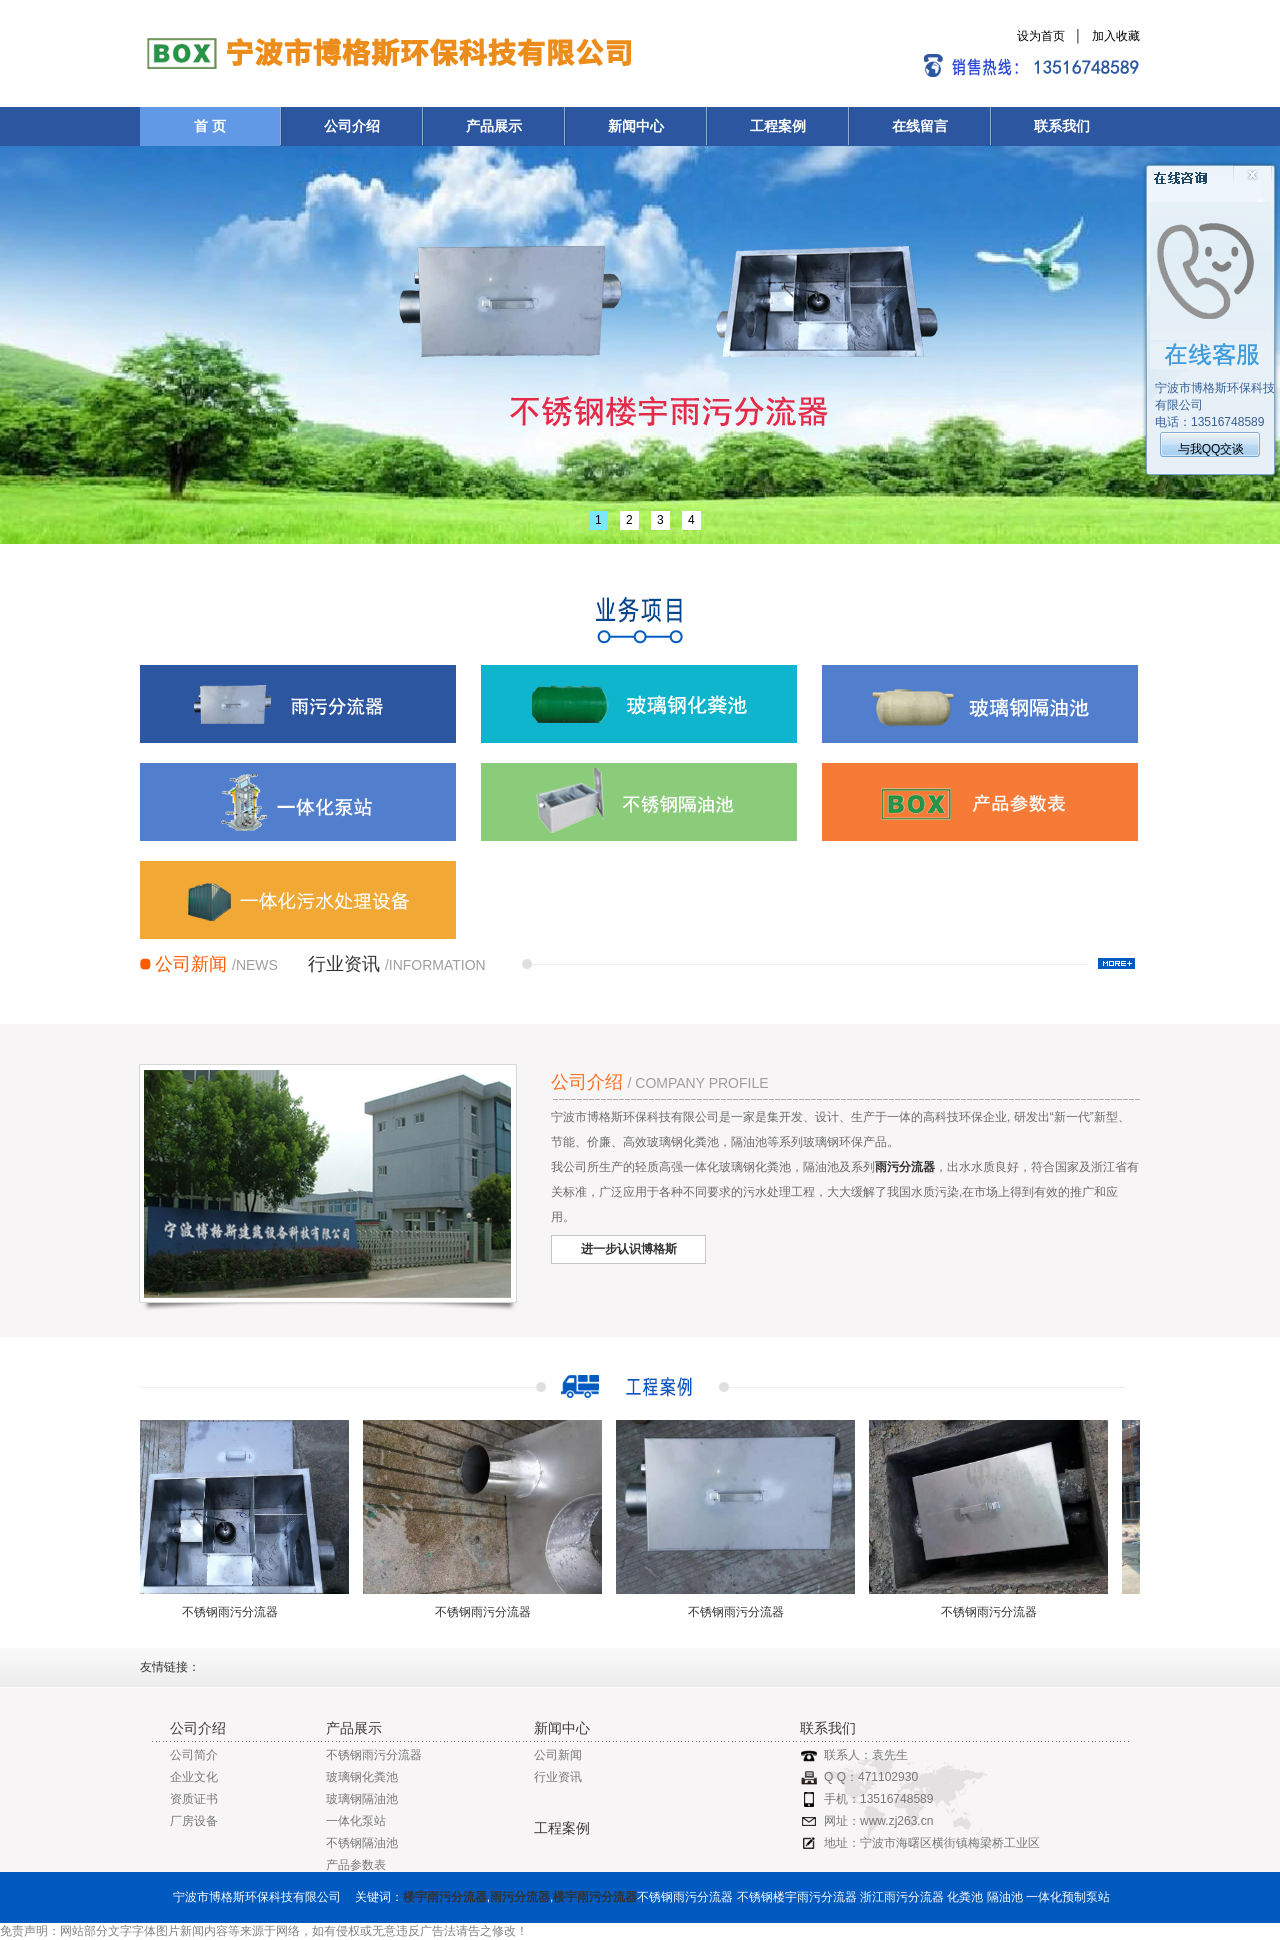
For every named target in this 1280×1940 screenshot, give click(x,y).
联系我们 (1062, 126)
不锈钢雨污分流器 (234, 1612)
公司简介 (194, 1755)
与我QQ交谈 (1211, 449)
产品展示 (494, 126)
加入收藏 (1116, 36)
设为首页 (1041, 36)
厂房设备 (194, 1821)
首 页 (210, 126)
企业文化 (194, 1777)
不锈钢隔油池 (362, 1843)
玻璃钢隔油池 (362, 1799)
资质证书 (194, 1799)
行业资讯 (558, 1777)
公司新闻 (558, 1755)
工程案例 (778, 126)
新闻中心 (636, 126)
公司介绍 (352, 126)
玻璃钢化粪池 (362, 1777)
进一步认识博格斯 (629, 1249)
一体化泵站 (356, 1821)
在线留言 (920, 126)
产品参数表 (356, 1865)
